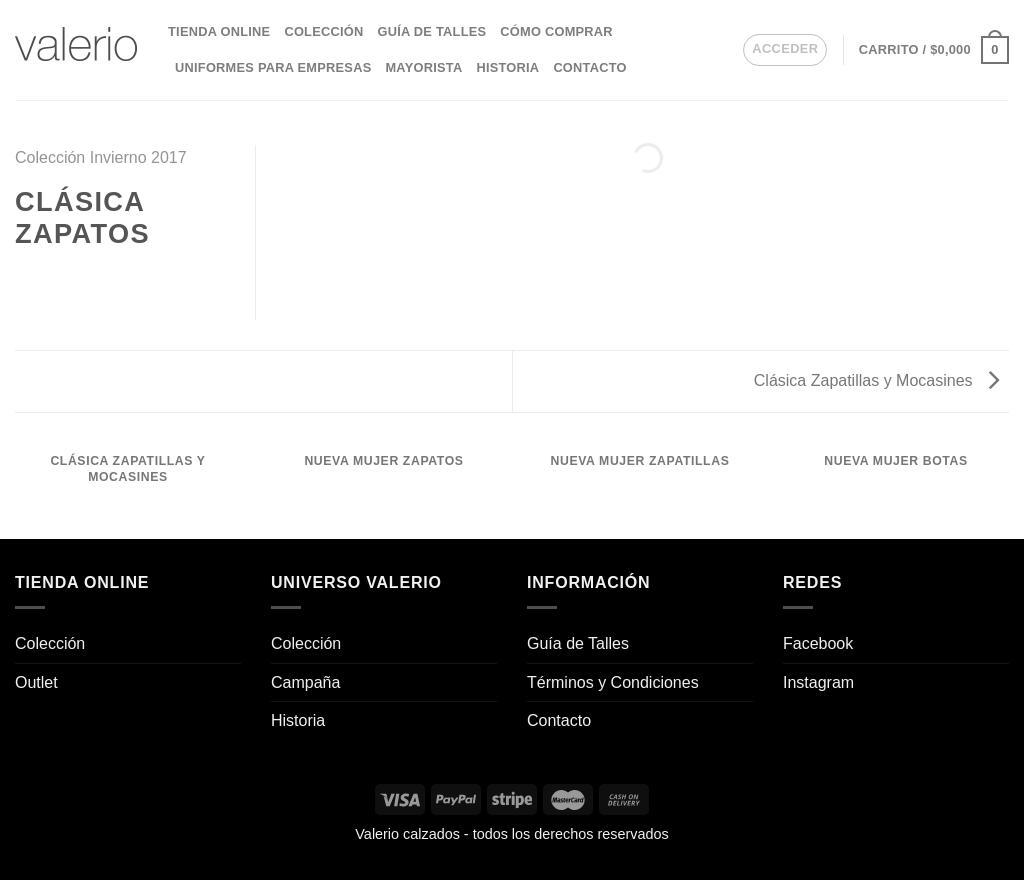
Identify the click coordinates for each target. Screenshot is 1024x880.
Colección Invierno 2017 (101, 157)
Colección (323, 31)
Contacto (589, 67)
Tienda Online (219, 31)
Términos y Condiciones (613, 682)
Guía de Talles (431, 31)
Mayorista (423, 67)
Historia (507, 67)
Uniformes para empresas (273, 67)
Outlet (36, 682)
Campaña (305, 682)
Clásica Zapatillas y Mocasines (876, 380)
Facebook (818, 643)
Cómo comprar (556, 31)
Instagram (818, 682)
